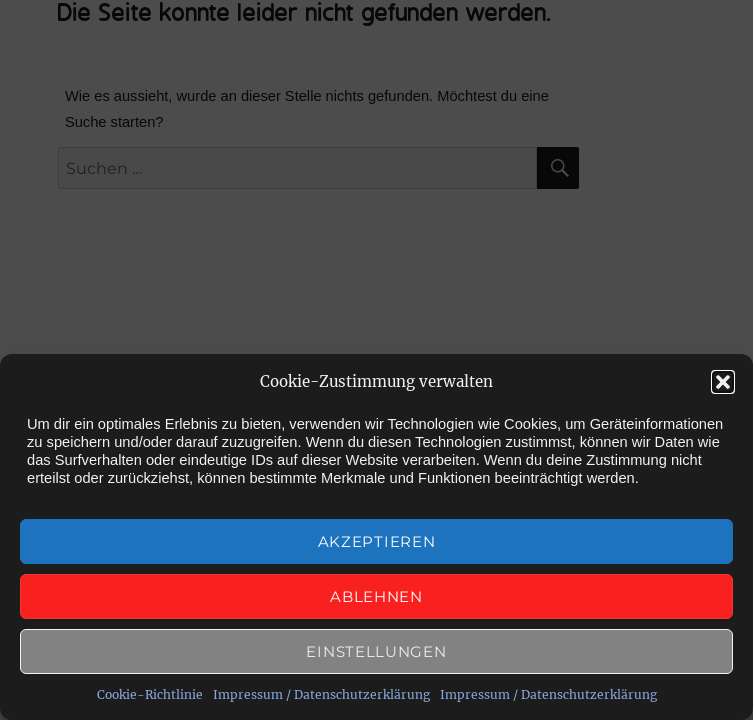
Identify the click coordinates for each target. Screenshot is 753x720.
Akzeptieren (377, 541)
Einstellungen (376, 651)
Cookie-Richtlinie (150, 694)
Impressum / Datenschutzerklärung (321, 694)
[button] (723, 382)
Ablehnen (376, 596)
